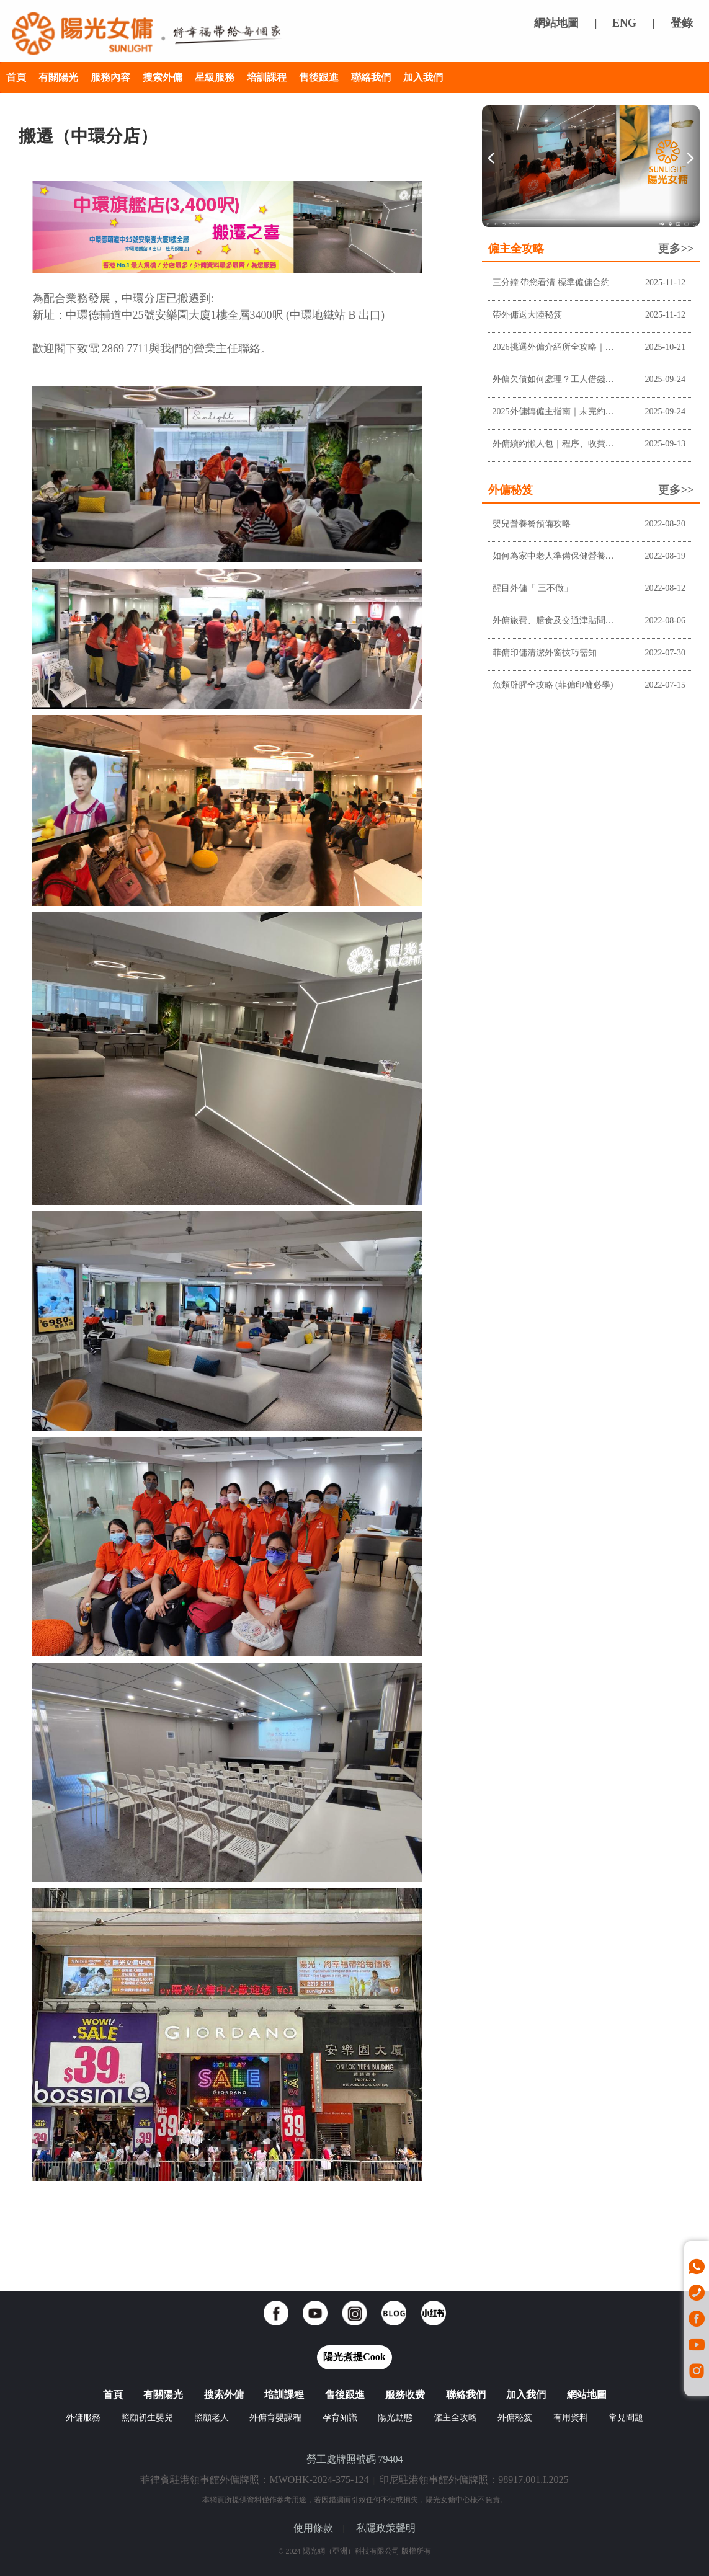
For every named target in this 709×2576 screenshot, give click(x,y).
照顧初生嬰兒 (147, 2417)
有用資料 (570, 2417)
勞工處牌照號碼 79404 (354, 2459)
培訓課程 (267, 77)
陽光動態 (395, 2417)
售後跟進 (319, 77)
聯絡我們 (371, 77)
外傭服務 (83, 2417)
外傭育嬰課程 (275, 2417)
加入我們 (423, 77)
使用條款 (313, 2528)
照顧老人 (211, 2417)
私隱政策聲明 (386, 2528)
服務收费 (405, 2394)
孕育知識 (340, 2417)
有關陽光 (58, 77)
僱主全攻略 (455, 2417)
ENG (624, 23)
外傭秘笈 (514, 2417)
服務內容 (110, 77)
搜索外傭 (162, 77)
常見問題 (626, 2417)
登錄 (682, 23)
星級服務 (214, 77)
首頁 (16, 77)
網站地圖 (556, 23)
